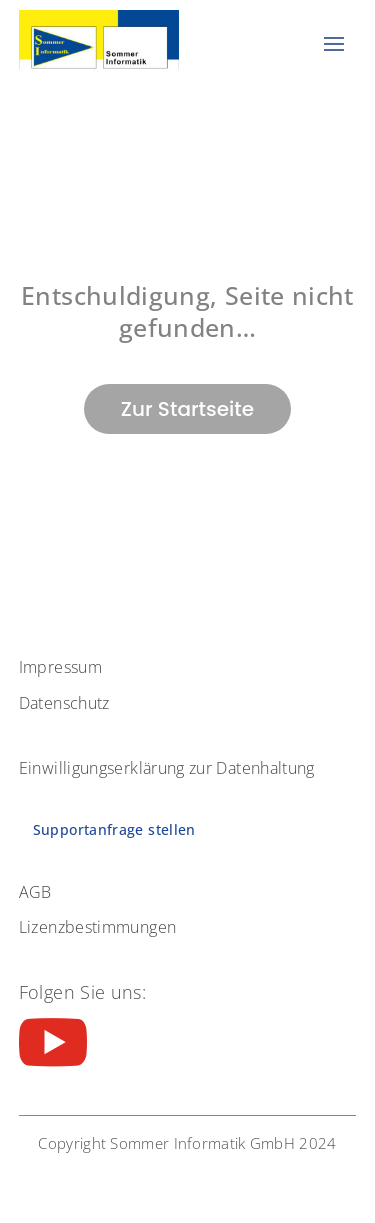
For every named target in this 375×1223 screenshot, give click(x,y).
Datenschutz (64, 703)
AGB (35, 892)
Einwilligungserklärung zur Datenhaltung (167, 768)
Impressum (60, 667)
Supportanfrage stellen (114, 829)
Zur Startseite (187, 409)
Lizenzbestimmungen (97, 927)
